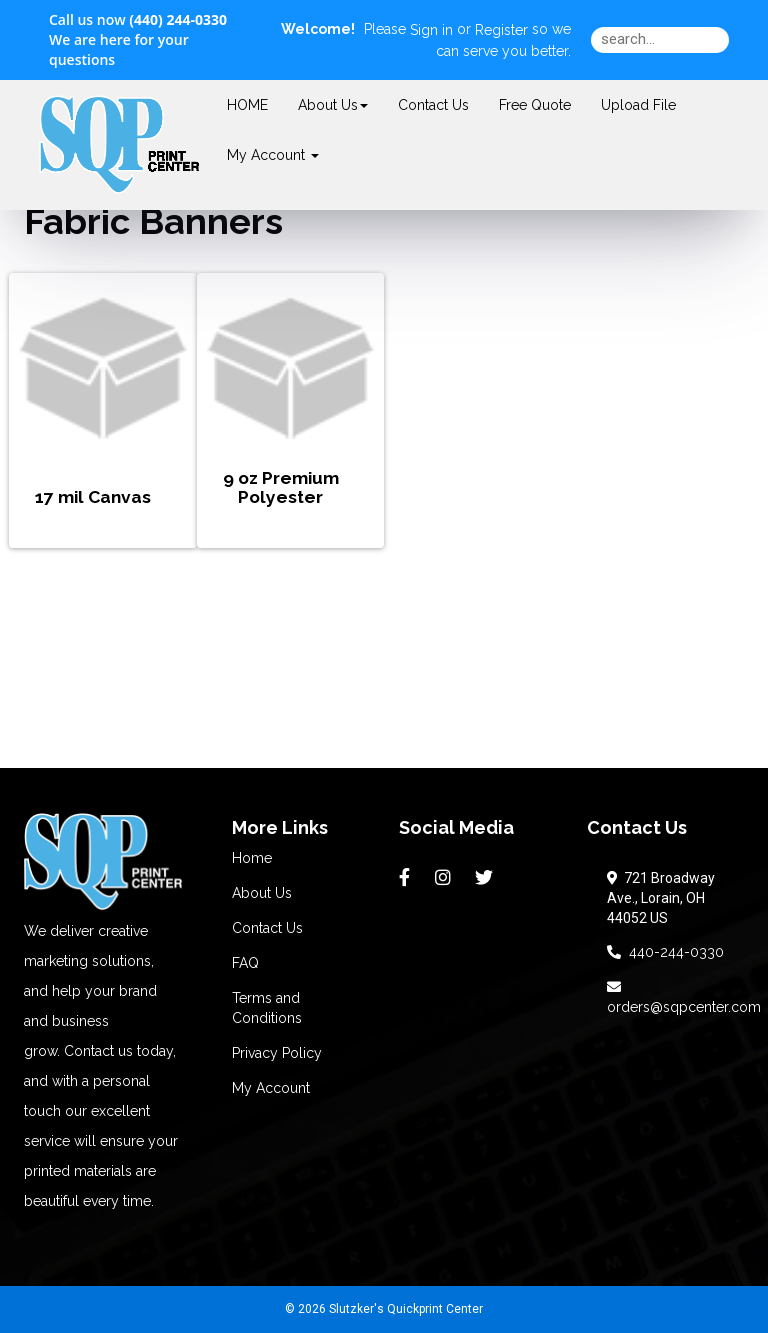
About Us (333, 105)
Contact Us (433, 105)
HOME (247, 105)
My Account (271, 1088)
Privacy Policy (277, 1053)
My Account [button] (273, 155)
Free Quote (535, 105)
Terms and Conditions (267, 1008)
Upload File (638, 105)
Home (252, 858)
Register (501, 30)
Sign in (431, 30)
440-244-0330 (665, 952)
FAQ (245, 963)
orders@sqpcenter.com (684, 997)
